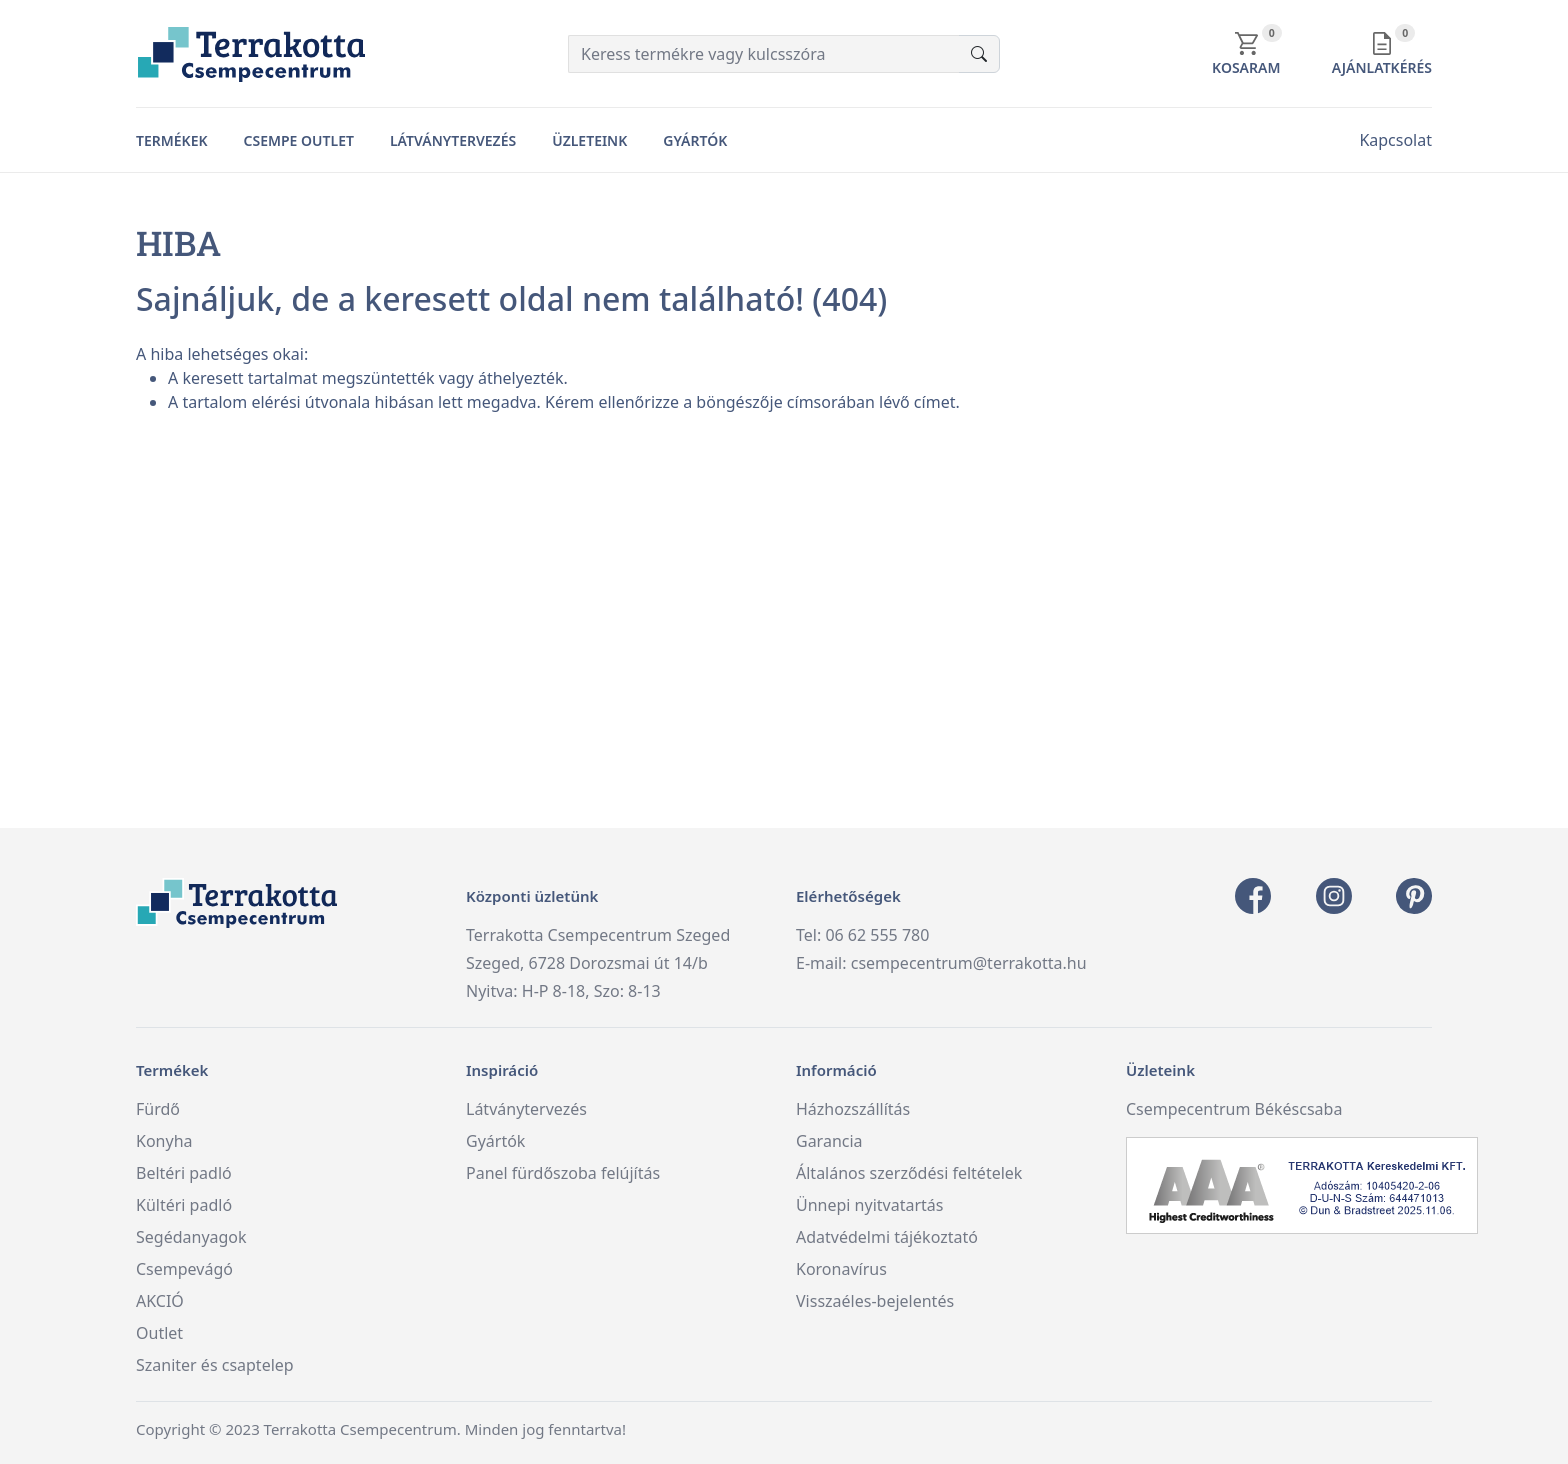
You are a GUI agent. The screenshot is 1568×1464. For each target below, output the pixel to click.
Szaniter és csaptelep (215, 1365)
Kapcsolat (1395, 140)
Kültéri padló (184, 1205)
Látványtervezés (453, 140)
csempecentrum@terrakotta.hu (969, 963)
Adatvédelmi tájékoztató (887, 1237)
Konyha (164, 1141)
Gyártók (695, 140)
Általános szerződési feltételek (909, 1173)
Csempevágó (184, 1269)
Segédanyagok (191, 1237)
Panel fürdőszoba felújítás (563, 1173)
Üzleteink (589, 140)
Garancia (829, 1141)
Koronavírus (841, 1269)
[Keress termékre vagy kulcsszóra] (763, 54)
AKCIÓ (160, 1301)
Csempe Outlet (299, 140)
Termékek (172, 140)
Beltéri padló (184, 1173)
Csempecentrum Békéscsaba (1234, 1109)
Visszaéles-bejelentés (875, 1301)
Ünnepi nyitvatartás (869, 1205)
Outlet (159, 1333)
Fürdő (158, 1109)
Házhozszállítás (853, 1109)
